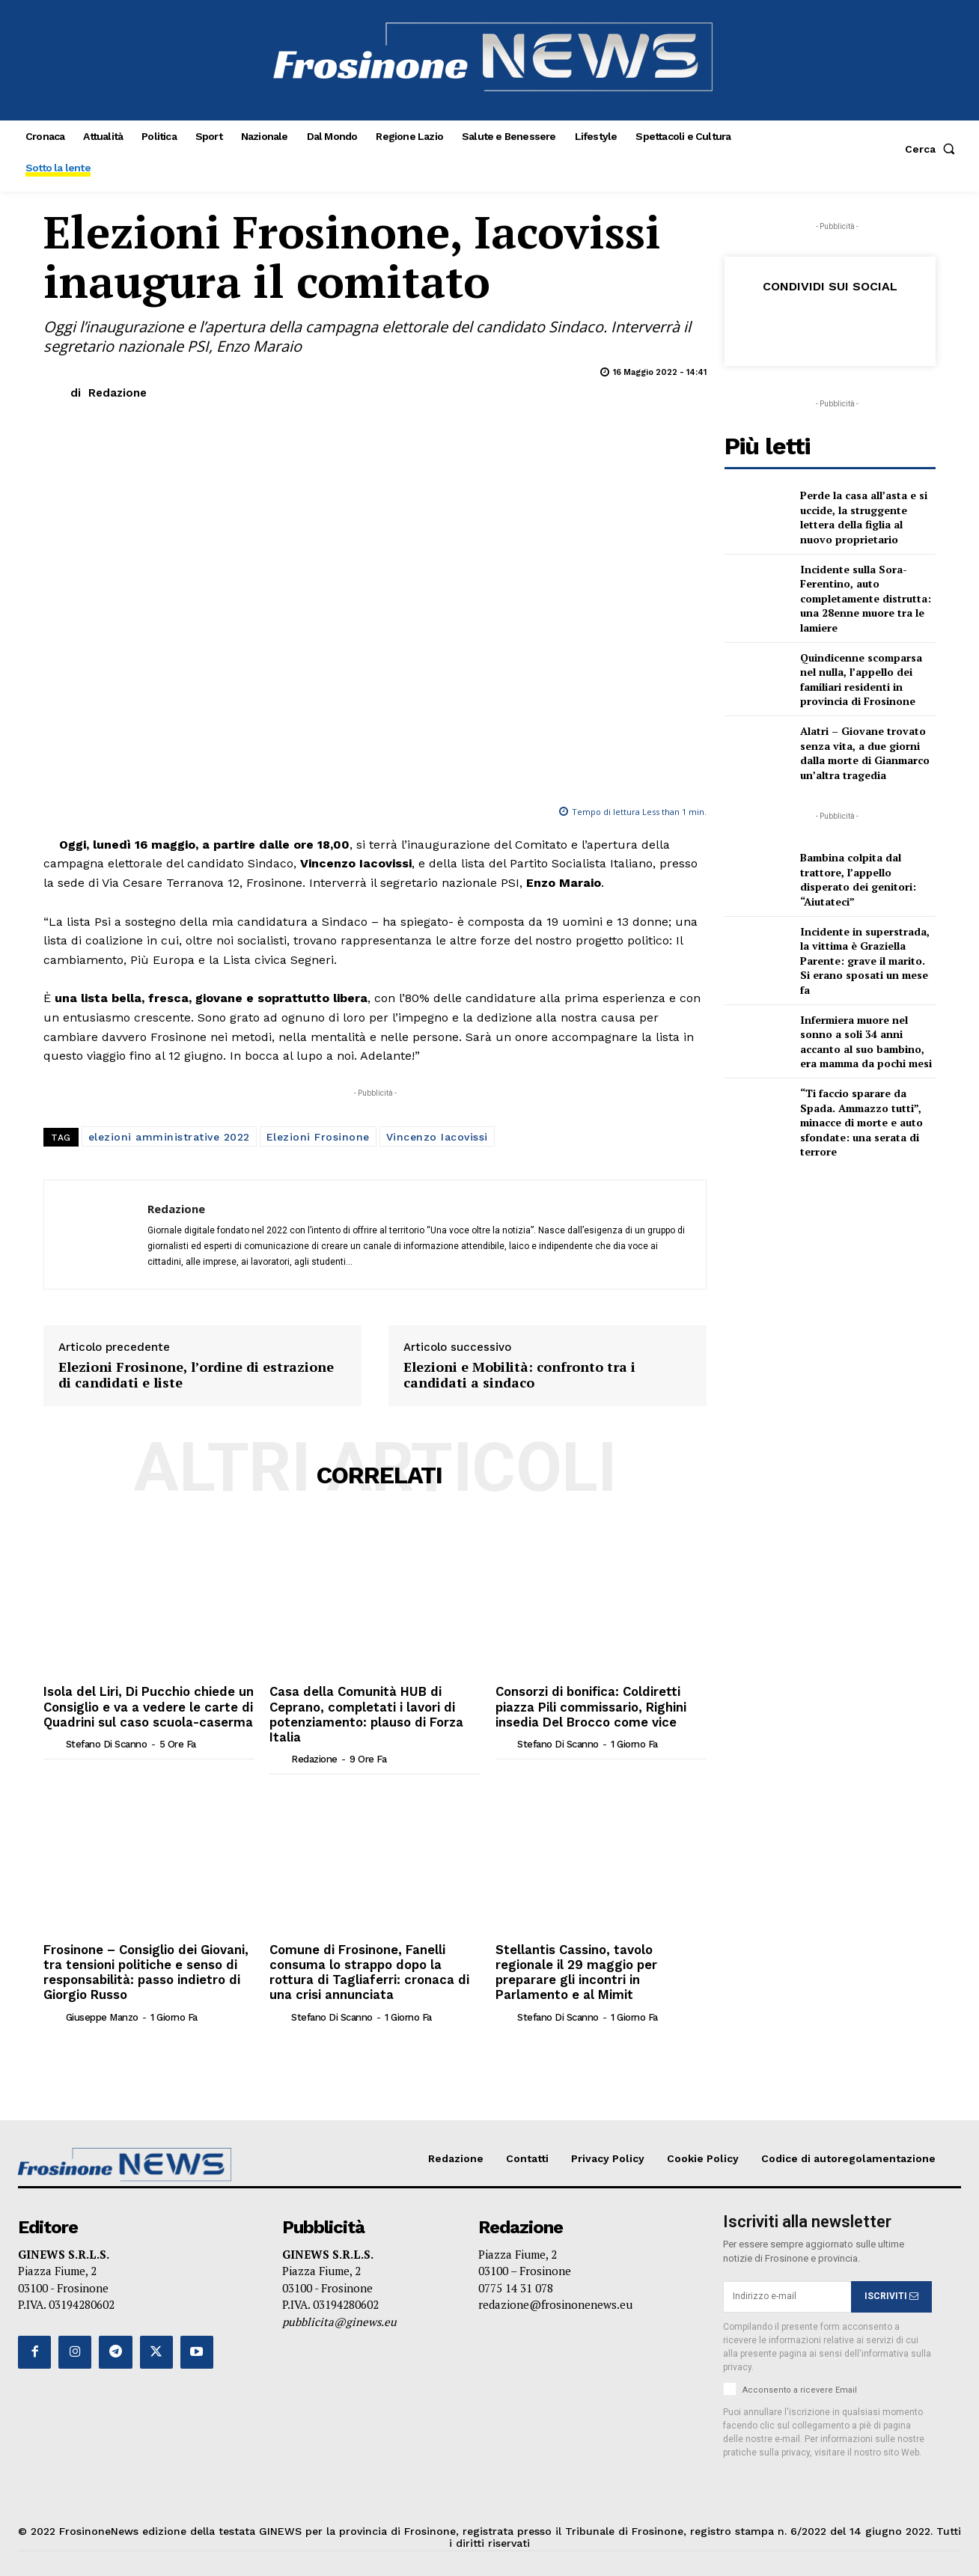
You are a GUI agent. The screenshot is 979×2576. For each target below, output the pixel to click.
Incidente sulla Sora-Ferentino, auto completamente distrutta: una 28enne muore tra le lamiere (865, 598)
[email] (787, 2291)
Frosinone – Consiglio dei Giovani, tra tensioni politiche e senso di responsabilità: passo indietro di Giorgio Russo (144, 1968)
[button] (933, 149)
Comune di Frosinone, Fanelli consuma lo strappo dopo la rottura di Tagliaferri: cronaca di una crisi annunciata (364, 1968)
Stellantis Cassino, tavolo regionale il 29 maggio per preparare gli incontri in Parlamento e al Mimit (572, 1968)
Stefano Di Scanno (106, 1742)
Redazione (117, 393)
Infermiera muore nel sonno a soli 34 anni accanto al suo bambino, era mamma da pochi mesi (866, 1042)
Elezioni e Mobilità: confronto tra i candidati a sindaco (519, 1375)
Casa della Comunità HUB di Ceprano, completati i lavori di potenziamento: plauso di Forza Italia (363, 1713)
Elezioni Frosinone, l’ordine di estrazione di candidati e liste (196, 1375)
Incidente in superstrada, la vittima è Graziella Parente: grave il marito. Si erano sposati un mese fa (865, 960)
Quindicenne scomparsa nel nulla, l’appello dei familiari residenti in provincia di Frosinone (861, 679)
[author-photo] (53, 1741)
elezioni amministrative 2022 (169, 1137)
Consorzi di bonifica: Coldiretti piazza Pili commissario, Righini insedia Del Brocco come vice (586, 1705)
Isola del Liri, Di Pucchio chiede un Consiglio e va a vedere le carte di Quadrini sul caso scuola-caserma (145, 1705)
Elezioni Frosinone (318, 1137)
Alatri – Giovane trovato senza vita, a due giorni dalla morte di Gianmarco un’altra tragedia (865, 753)
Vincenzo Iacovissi (437, 1137)
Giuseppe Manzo (102, 2011)
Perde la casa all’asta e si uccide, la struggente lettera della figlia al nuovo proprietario (863, 517)
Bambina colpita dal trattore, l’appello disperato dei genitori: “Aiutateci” (858, 879)
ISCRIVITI (891, 2291)
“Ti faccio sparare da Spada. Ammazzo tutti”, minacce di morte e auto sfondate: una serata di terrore (861, 1122)
